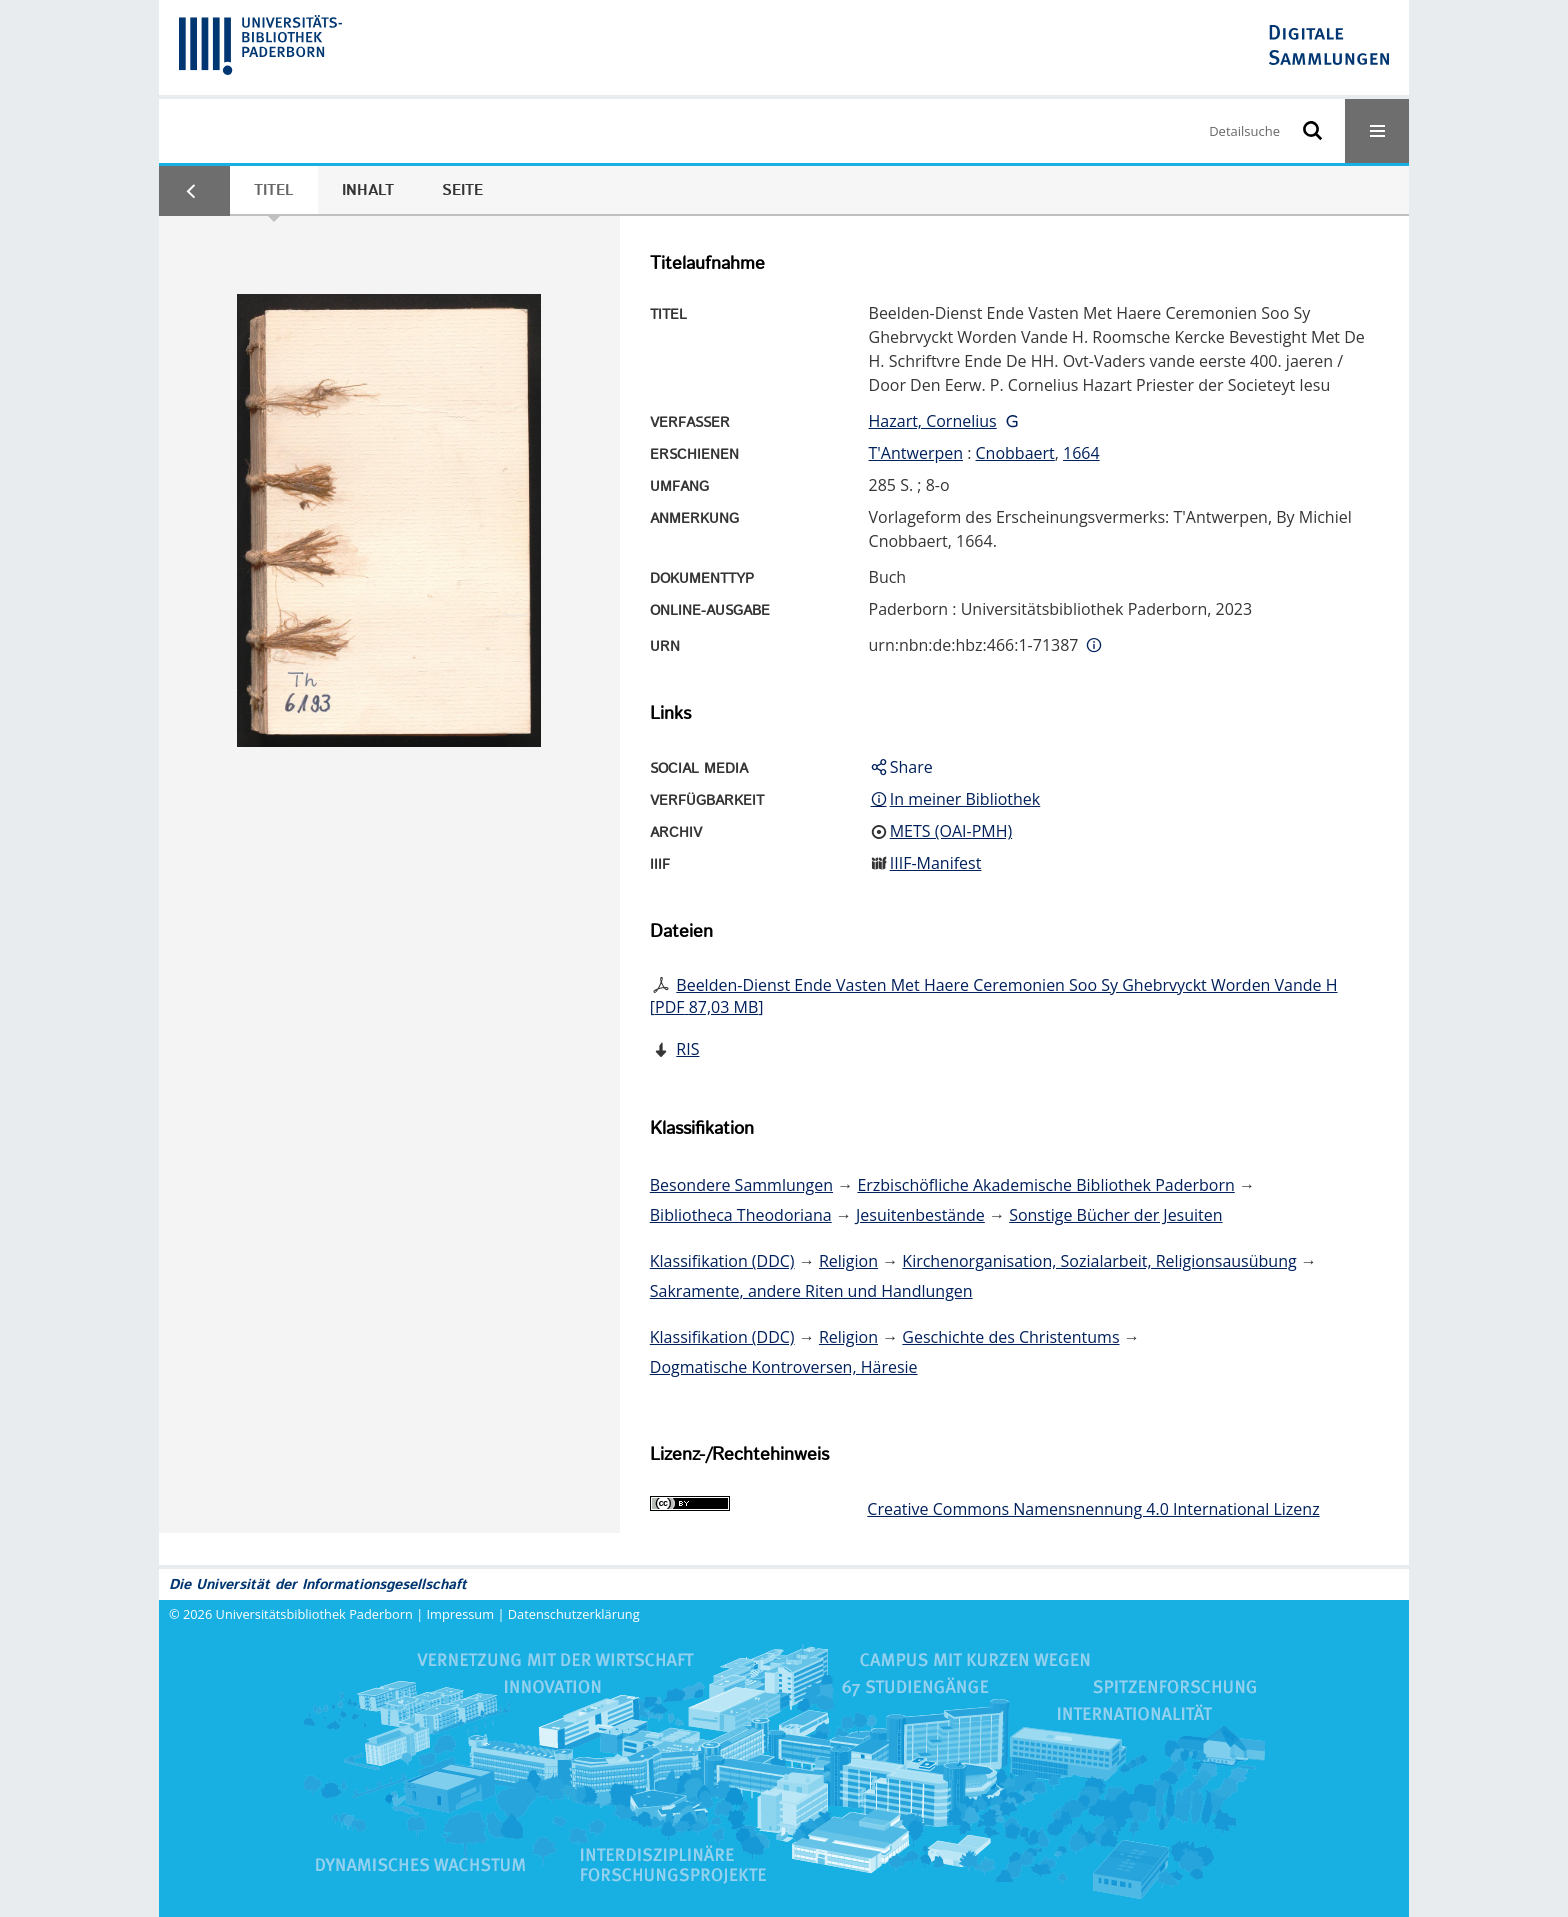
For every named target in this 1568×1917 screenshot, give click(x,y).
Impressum (461, 1614)
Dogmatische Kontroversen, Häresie (784, 1367)
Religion (848, 1261)
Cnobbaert (1015, 453)
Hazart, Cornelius (933, 421)
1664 (1081, 453)
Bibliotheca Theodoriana (741, 1215)
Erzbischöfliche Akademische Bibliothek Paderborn (1045, 1185)
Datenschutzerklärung (574, 1614)
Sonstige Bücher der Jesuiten (1115, 1215)
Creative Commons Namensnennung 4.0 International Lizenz (1093, 1509)
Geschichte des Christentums (1010, 1337)
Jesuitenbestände (920, 1215)
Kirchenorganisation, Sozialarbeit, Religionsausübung (1099, 1261)
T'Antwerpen (916, 453)
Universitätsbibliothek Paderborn (314, 1614)
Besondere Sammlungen (741, 1185)
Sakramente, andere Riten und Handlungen (811, 1291)
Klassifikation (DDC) (722, 1261)
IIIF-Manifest (936, 863)
